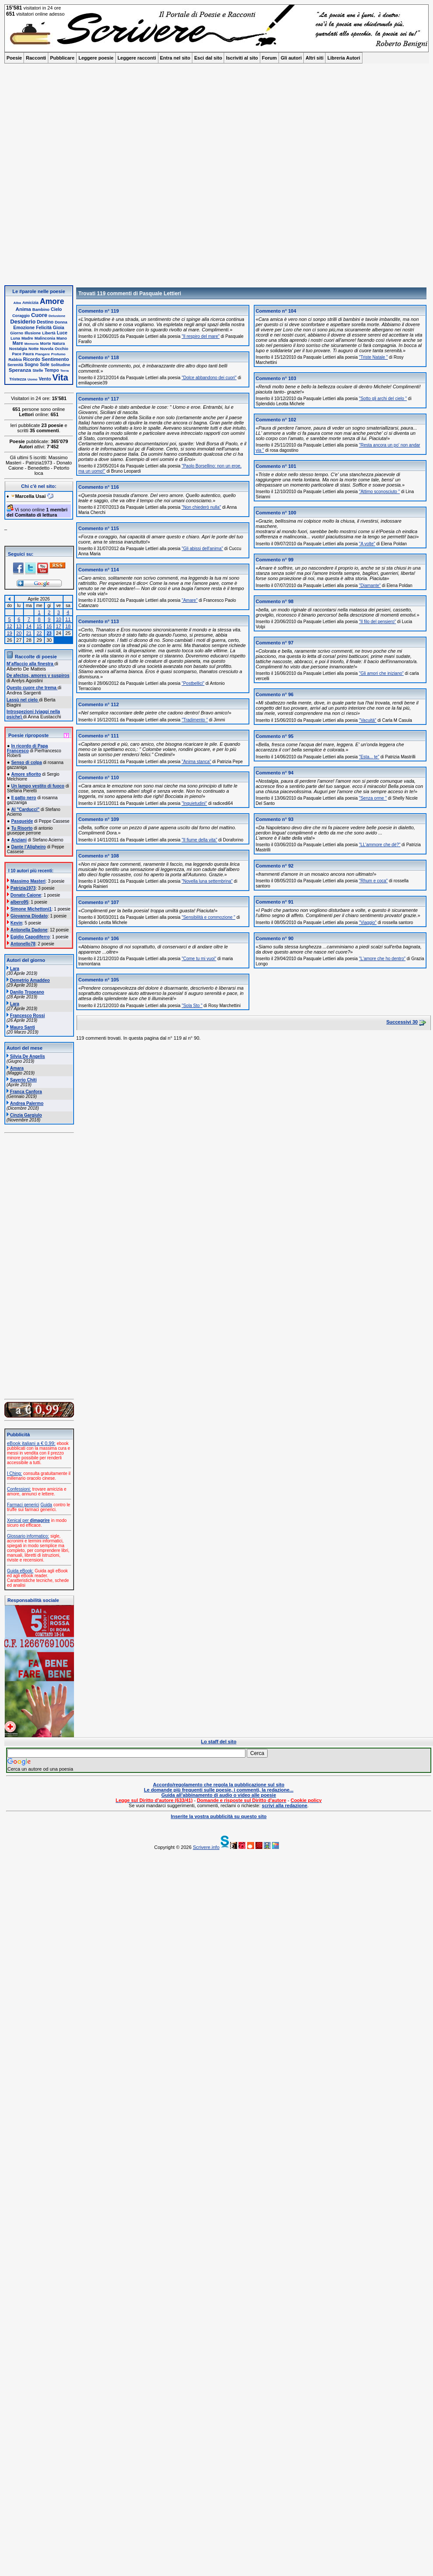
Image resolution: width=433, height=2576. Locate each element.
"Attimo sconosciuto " (379, 491)
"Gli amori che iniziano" (381, 673)
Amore (52, 301)
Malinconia (44, 338)
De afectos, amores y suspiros (38, 675)
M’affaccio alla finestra (30, 663)
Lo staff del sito (218, 1741)
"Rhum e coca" (373, 880)
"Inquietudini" (194, 803)
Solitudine (60, 365)
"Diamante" (370, 585)
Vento (45, 379)
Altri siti (314, 57)
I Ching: (14, 1473)
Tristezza (17, 379)
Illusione (32, 333)
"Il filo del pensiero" (377, 621)
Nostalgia (18, 349)
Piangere (42, 354)
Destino (45, 322)
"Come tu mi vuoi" (198, 958)
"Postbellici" (192, 683)
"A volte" (367, 543)
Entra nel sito (175, 57)
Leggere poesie (96, 57)
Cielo (56, 309)
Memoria (31, 344)
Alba (17, 303)
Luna (15, 338)
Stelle (38, 370)
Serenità (15, 365)
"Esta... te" (369, 756)
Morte (45, 343)
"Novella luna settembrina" (206, 881)
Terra (64, 371)
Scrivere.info (206, 1847)
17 (58, 626)
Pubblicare (62, 57)
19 (9, 633)
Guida (46, 1504)
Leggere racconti (136, 57)
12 (9, 626)
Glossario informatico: (28, 1536)
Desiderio (22, 321)
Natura (58, 343)
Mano (62, 338)
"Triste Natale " (373, 357)
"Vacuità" (367, 720)
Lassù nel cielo (23, 699)
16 (49, 626)
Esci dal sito (208, 57)
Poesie (14, 57)
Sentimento (55, 359)
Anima (23, 309)
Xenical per (28, 1520)
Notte (34, 349)
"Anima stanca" (196, 761)
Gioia (58, 327)
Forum (269, 57)
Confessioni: (19, 1489)
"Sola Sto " (191, 1005)
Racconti (36, 57)
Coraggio (21, 316)
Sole (45, 364)
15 (39, 626)
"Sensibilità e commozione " (208, 917)
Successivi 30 (402, 1021)
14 (28, 626)
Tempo (51, 370)
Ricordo (31, 359)
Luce (62, 332)
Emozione (24, 327)
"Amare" (189, 600)
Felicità (44, 327)
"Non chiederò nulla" (201, 507)
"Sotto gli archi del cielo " (383, 398)
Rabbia (15, 359)
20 (18, 633)
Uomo (32, 379)
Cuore (39, 315)
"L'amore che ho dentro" (382, 958)
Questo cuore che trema (32, 687)
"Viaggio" (367, 922)
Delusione (57, 316)
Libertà (49, 333)
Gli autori (291, 57)
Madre (27, 338)
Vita (60, 377)
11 (67, 619)
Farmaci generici (23, 1504)
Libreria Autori (343, 57)
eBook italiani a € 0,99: (31, 1443)
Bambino (40, 309)
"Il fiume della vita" (199, 840)
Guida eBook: (20, 1570)
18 (67, 626)
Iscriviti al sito (242, 57)
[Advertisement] (104, 177)
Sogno (31, 364)
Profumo (58, 354)
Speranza (20, 370)
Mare (18, 343)
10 (58, 619)
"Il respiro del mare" (200, 336)
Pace (16, 354)
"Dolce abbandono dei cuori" (208, 377)
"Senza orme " (373, 798)
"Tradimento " (194, 719)
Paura (28, 354)
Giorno (16, 333)
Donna (61, 322)
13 (18, 626)
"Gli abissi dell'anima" (202, 548)
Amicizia (30, 302)
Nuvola (47, 349)
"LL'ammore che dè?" (379, 844)
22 (39, 633)
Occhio (61, 349)
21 (28, 633)
